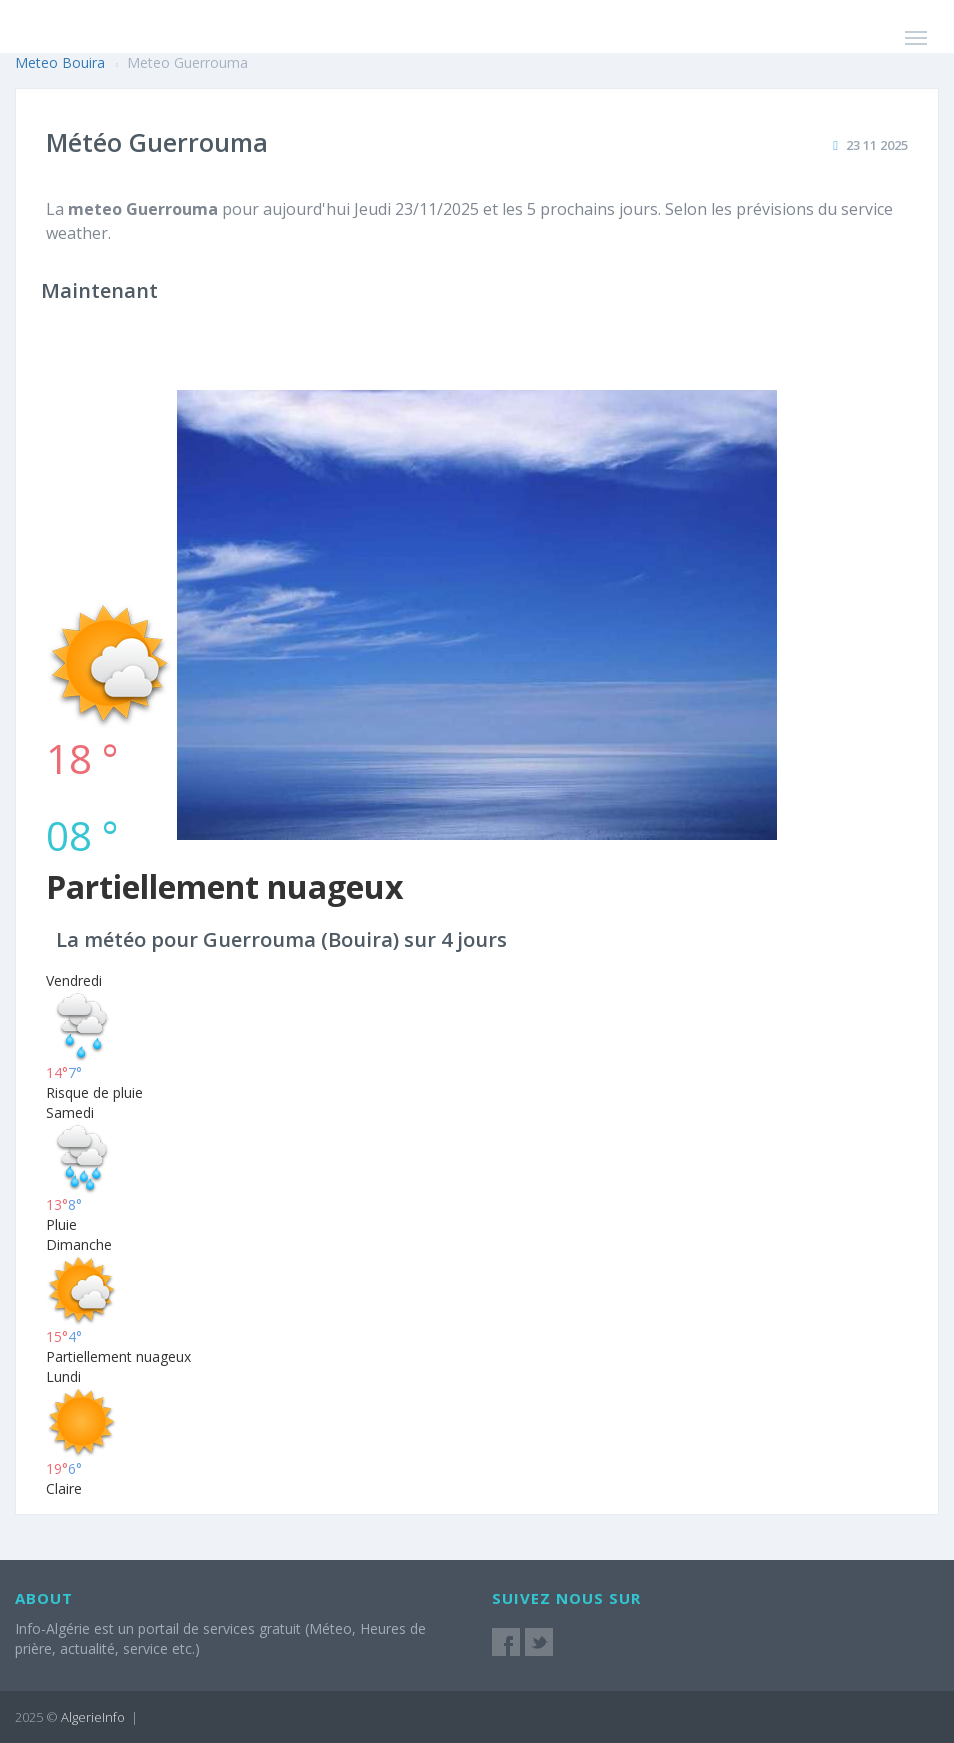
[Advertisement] (477, 462)
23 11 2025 (877, 145)
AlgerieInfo (93, 1717)
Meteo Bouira (60, 62)
